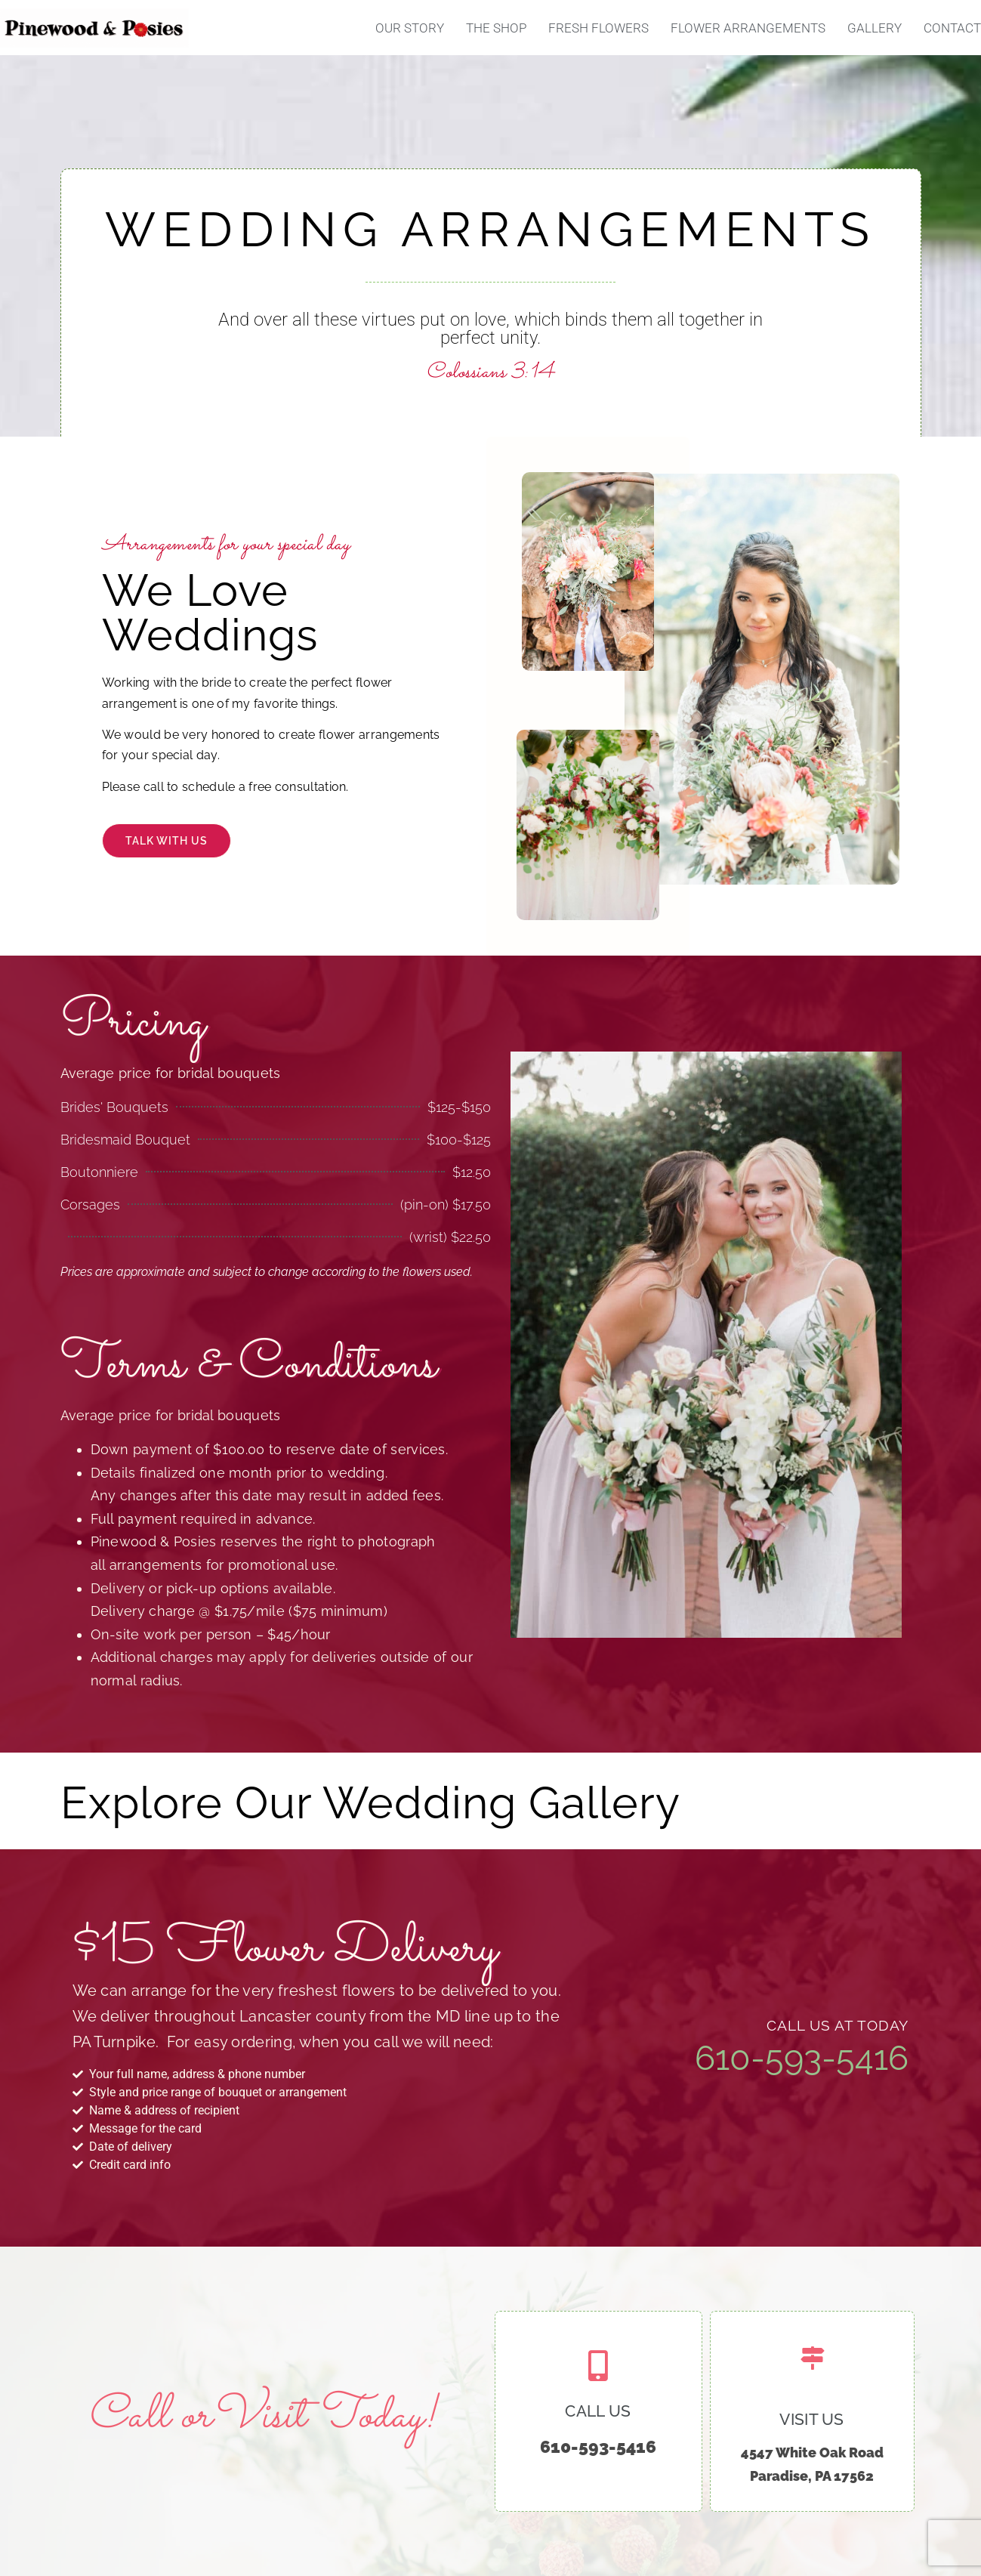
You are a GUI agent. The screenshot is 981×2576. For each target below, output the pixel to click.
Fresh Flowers (598, 28)
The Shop (496, 28)
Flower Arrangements (748, 28)
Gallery (874, 28)
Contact (952, 28)
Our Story (409, 28)
